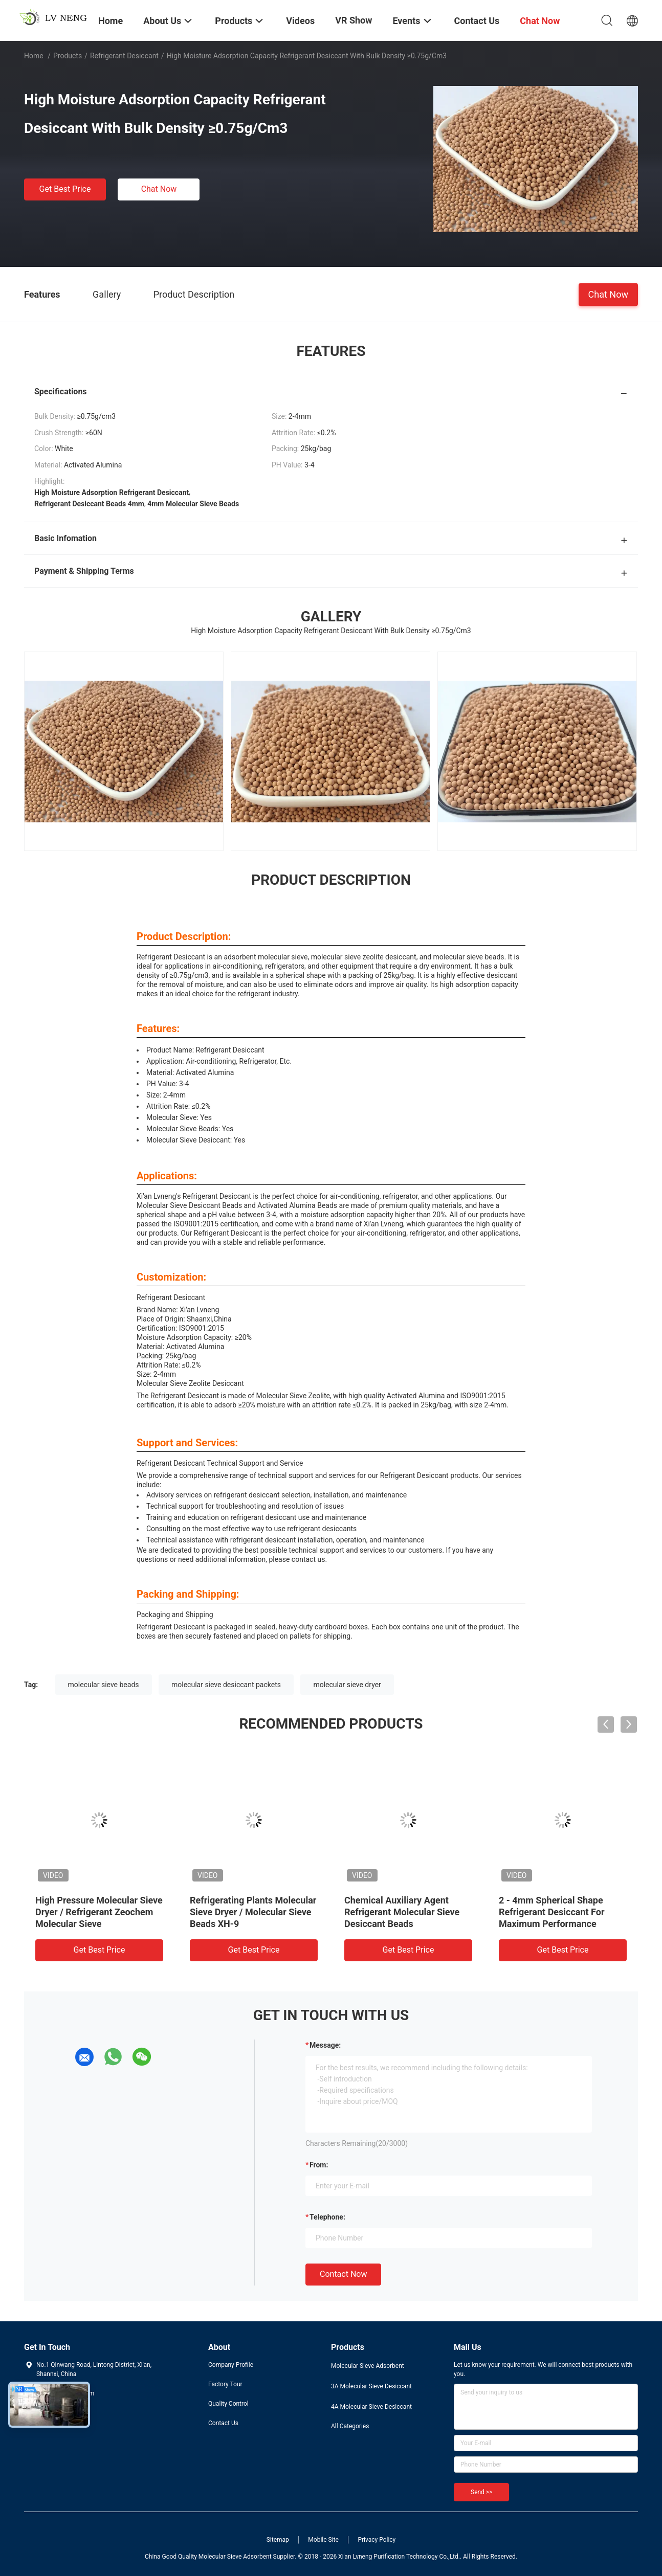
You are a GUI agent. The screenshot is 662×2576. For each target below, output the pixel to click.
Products (67, 56)
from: (319, 2165)
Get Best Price (65, 189)
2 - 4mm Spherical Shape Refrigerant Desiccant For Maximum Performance (552, 1912)
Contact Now (343, 2274)
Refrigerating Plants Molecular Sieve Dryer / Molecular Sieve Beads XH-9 (253, 1912)
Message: (325, 2045)
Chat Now (159, 189)
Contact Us (223, 2423)
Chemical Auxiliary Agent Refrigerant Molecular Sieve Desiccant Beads (401, 1912)
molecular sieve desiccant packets (226, 1685)
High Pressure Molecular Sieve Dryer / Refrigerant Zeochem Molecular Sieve (99, 1912)
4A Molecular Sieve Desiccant (371, 2406)
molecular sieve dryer (347, 1685)
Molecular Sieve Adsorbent (367, 2365)
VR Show (353, 20)
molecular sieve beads (103, 1685)
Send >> (481, 2492)
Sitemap (278, 2539)
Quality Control (228, 2403)
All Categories (350, 2426)
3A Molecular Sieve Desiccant (371, 2386)
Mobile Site (323, 2539)
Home (33, 56)
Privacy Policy (376, 2539)
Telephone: (327, 2217)
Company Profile (230, 2364)
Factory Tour (225, 2384)
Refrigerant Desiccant (124, 56)
